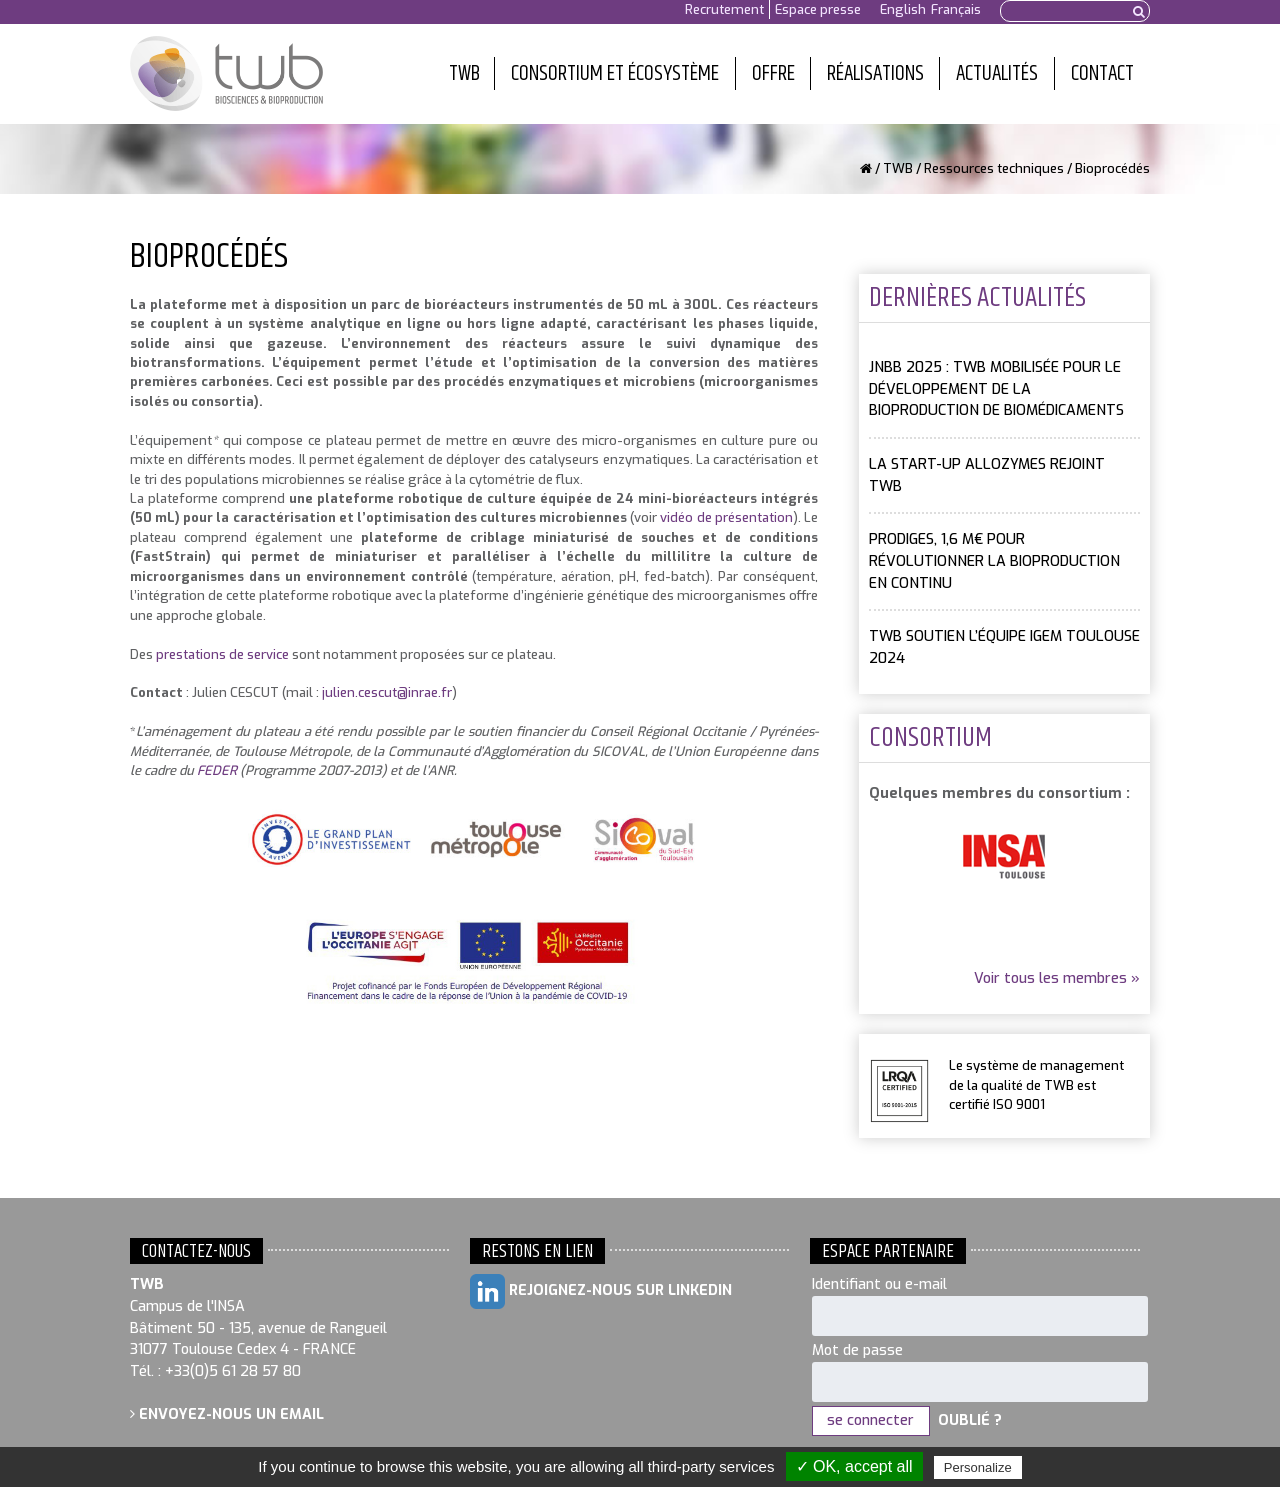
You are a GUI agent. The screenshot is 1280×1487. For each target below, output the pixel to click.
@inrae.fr (424, 692)
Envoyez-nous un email (227, 1414)
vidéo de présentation (726, 517)
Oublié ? (970, 1420)
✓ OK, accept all (854, 1466)
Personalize (978, 1467)
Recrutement (724, 9)
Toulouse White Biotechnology (226, 74)
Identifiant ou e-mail (879, 1284)
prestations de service (222, 654)
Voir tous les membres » (1057, 978)
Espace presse (818, 9)
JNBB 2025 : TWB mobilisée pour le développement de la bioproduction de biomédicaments (996, 389)
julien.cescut (359, 692)
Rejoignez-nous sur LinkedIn (601, 1291)
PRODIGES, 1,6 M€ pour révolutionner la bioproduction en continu (994, 561)
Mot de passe (857, 1350)
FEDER (217, 770)
